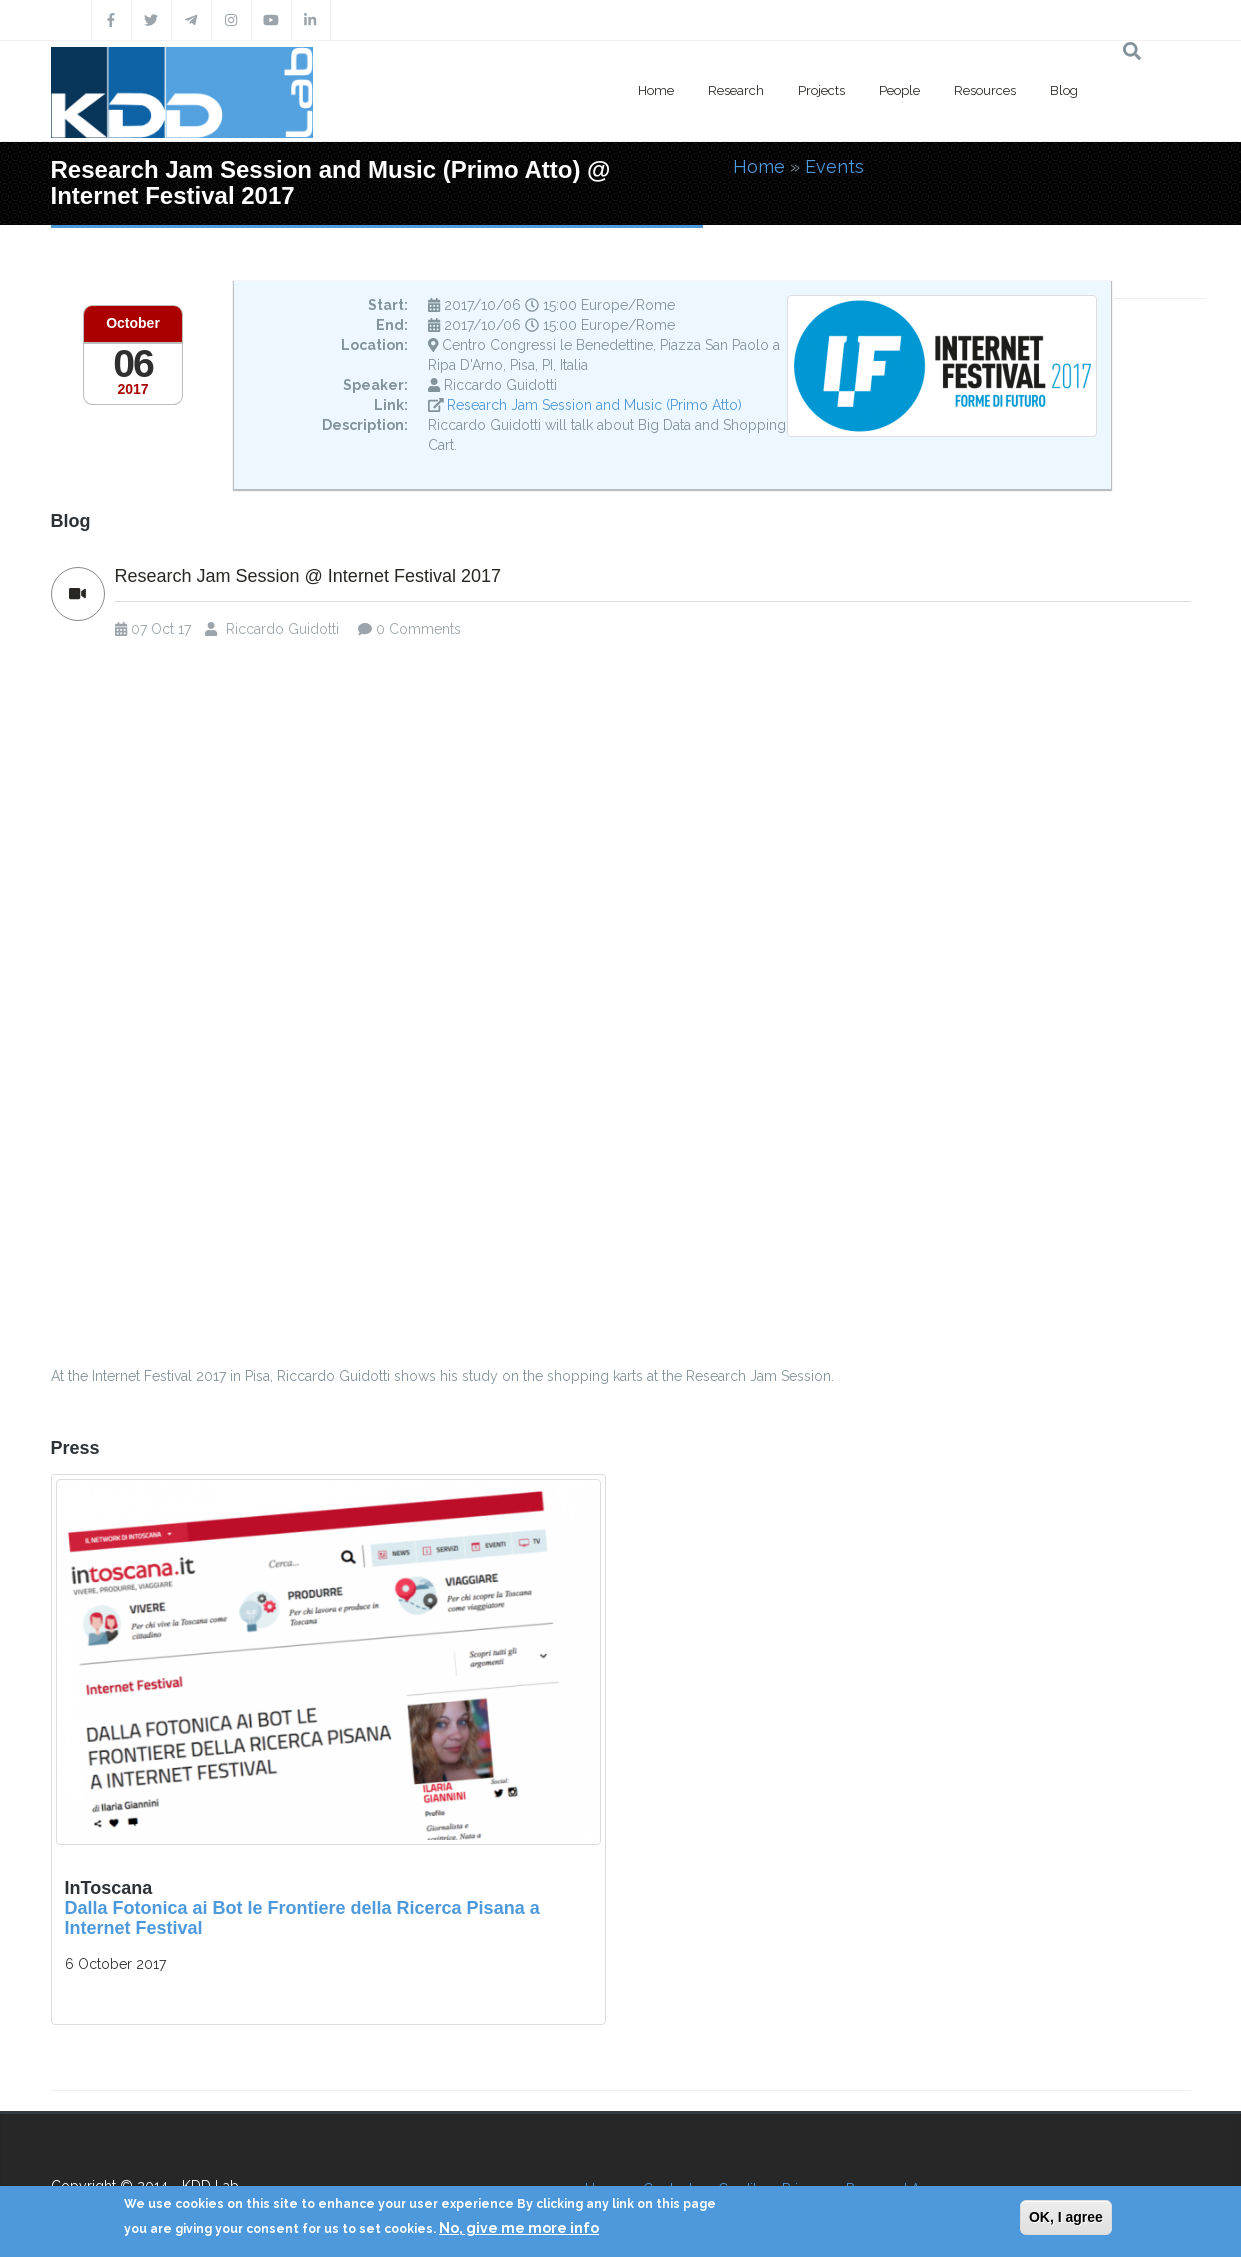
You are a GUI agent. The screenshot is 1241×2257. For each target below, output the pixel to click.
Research (736, 90)
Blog (1064, 90)
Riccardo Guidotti (282, 629)
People (899, 90)
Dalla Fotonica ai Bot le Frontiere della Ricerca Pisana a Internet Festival (302, 1918)
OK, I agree (1066, 2217)
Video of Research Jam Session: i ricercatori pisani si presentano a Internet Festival (621, 1008)
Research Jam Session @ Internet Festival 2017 (308, 576)
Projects (821, 90)
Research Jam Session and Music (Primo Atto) (594, 405)
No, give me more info (519, 2228)
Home (656, 90)
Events (834, 166)
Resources (985, 90)
